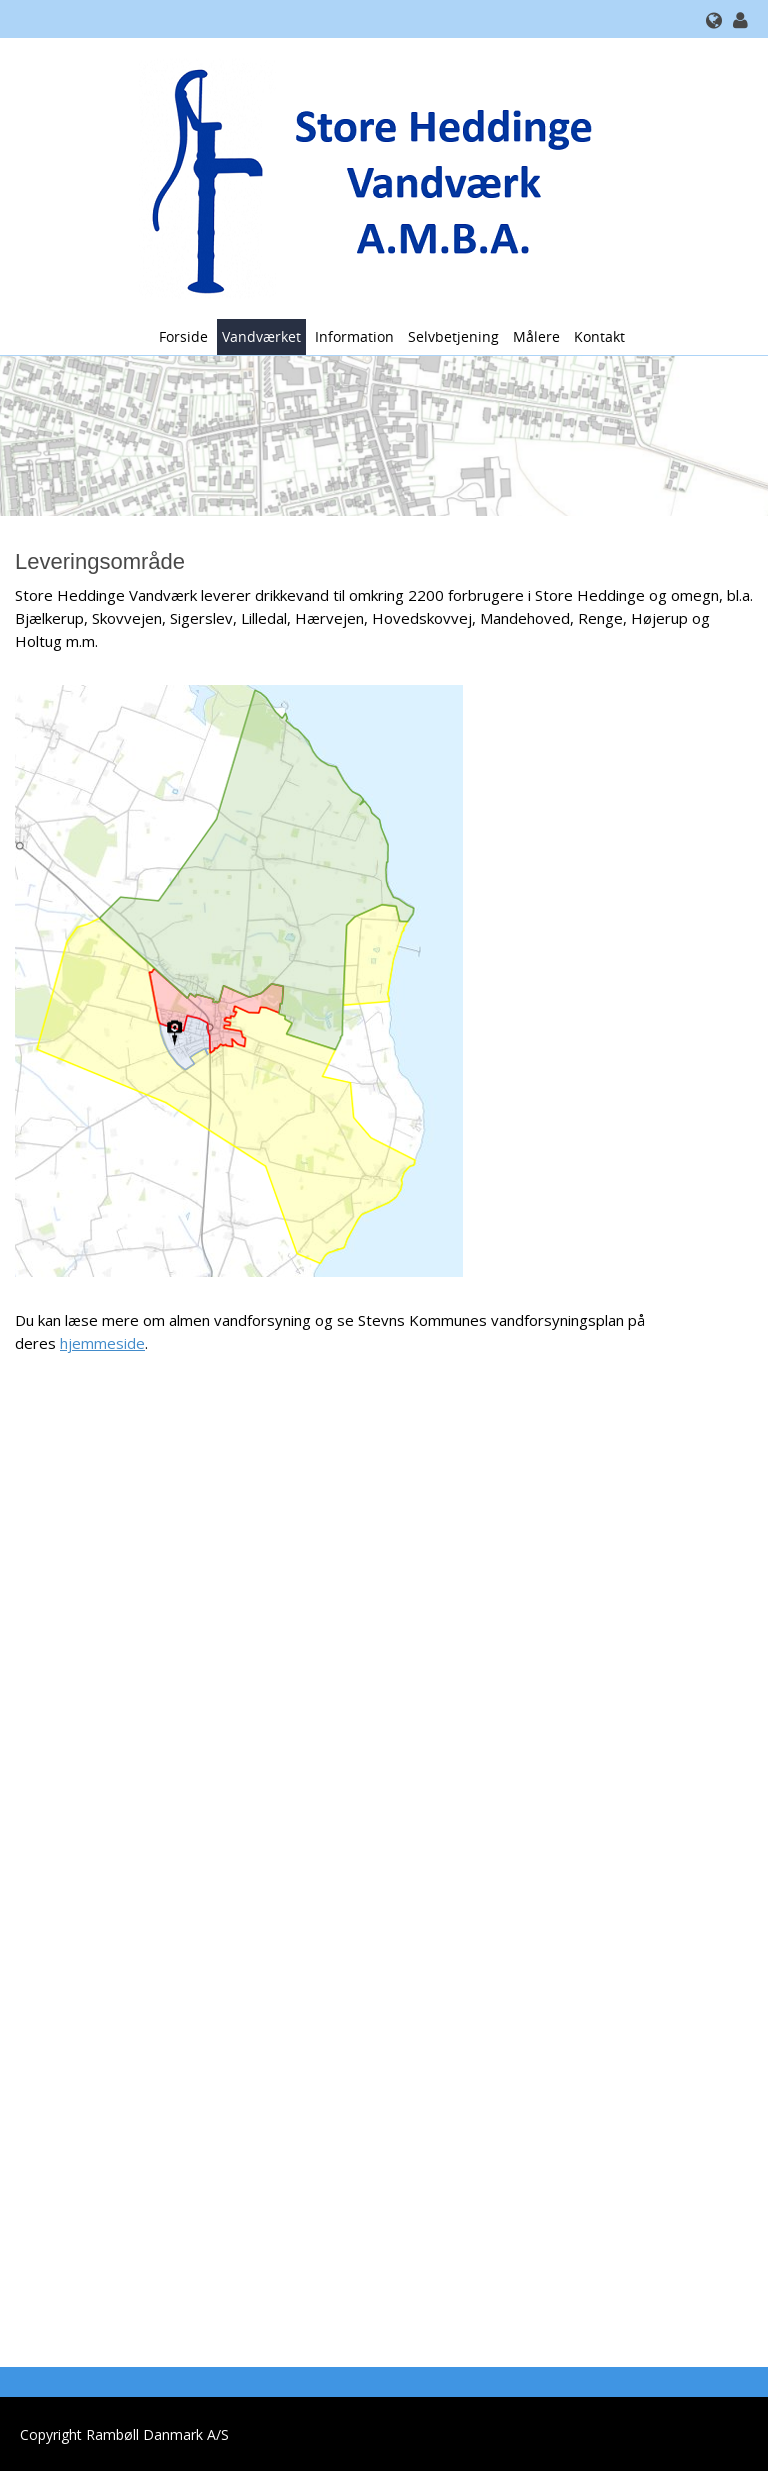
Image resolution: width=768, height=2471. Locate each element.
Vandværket (261, 336)
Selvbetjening (453, 336)
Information (354, 336)
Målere (536, 336)
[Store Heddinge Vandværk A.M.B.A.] (377, 176)
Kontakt (599, 336)
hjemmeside (102, 1343)
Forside (183, 336)
